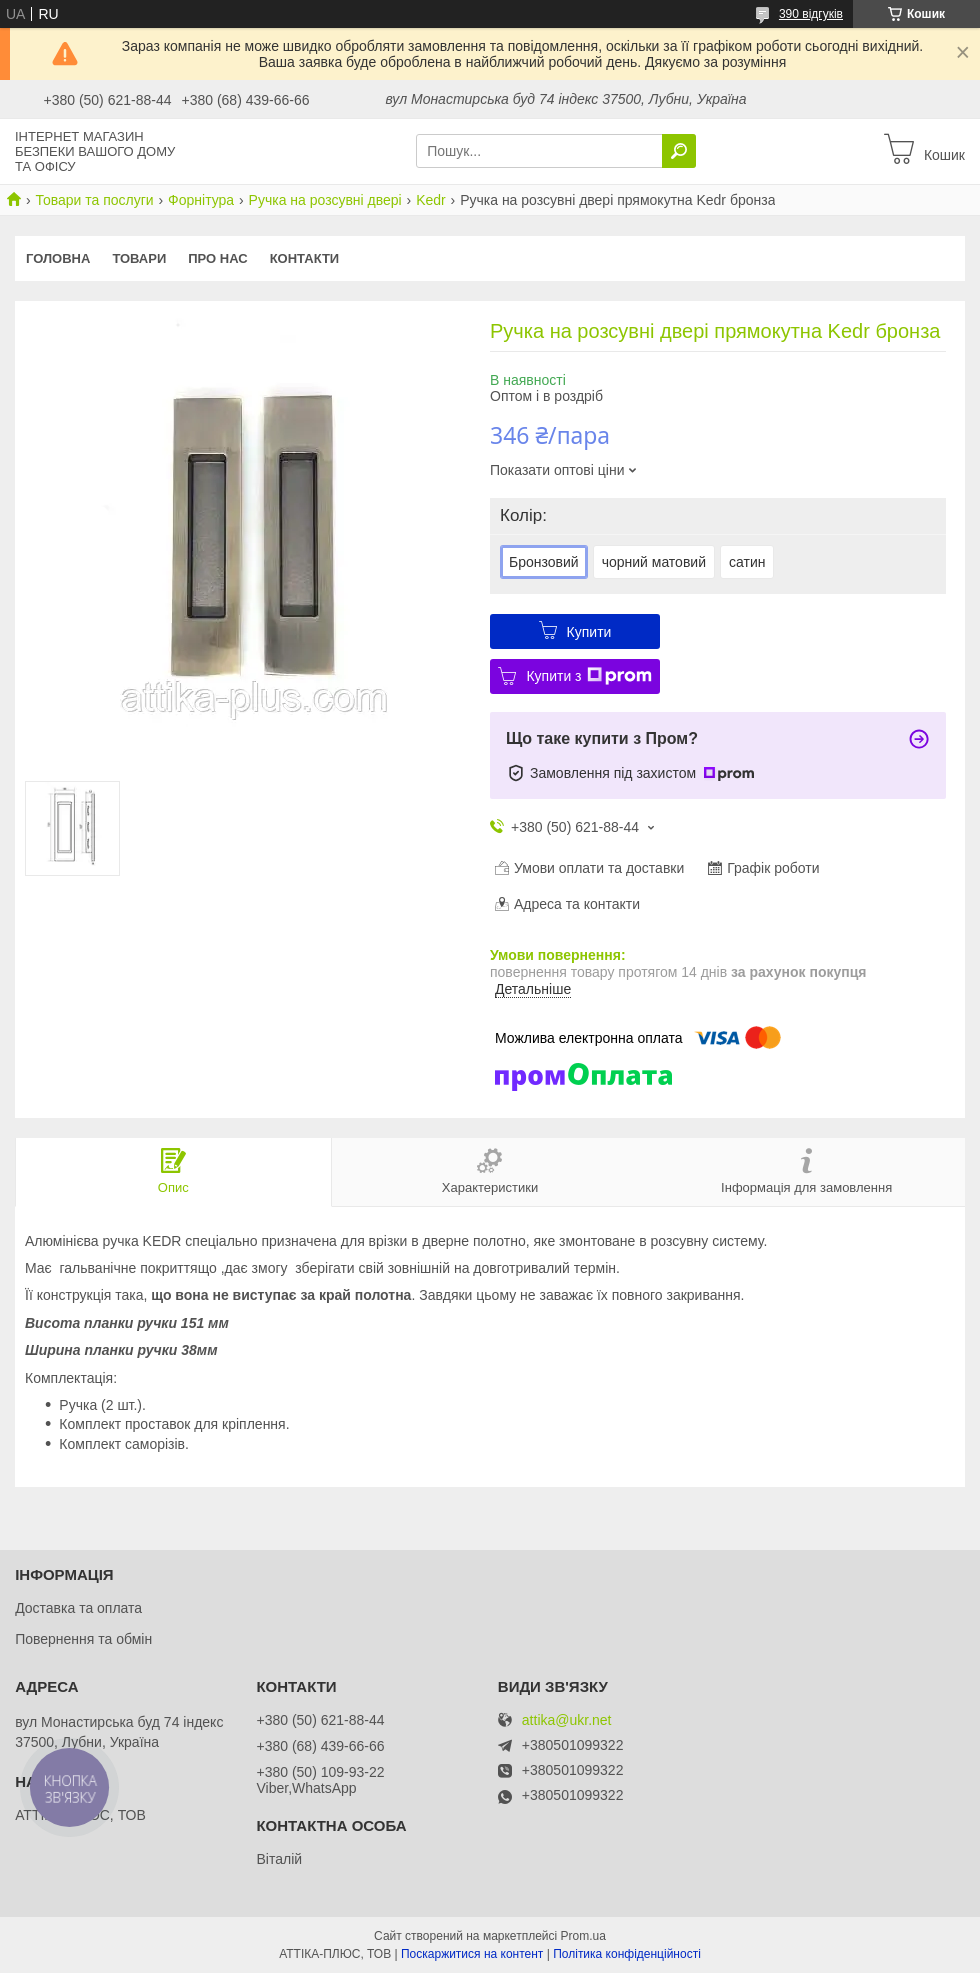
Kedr (431, 200)
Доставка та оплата (78, 1608)
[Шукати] (679, 151)
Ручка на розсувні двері (325, 200)
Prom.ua (583, 1936)
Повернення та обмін (83, 1639)
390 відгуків (811, 14)
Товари (139, 258)
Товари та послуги (94, 200)
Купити (589, 632)
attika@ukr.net (567, 1720)
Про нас (217, 258)
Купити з (588, 676)
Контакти (305, 258)
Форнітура (201, 200)
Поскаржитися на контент (472, 1954)
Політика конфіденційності (627, 1954)
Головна (58, 258)
